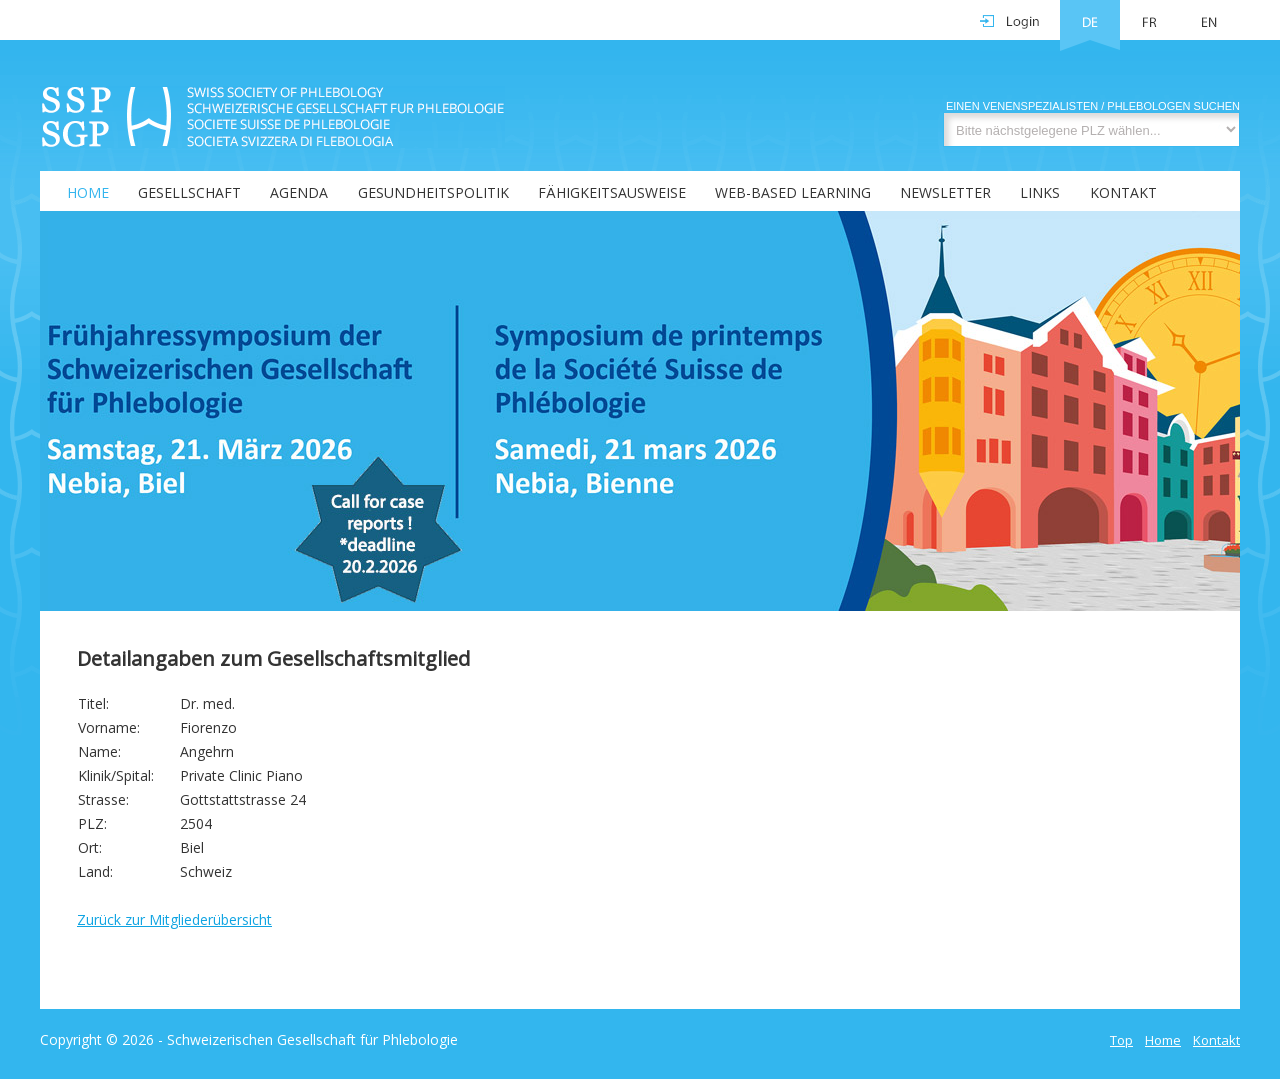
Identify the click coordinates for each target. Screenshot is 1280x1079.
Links (1040, 192)
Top (1121, 1040)
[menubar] (599, 191)
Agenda (299, 192)
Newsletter (945, 192)
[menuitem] (75, 191)
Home (88, 192)
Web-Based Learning (793, 192)
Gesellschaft (189, 192)
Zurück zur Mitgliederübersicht (174, 919)
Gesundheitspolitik (433, 192)
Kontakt (1123, 192)
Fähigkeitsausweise (612, 192)
